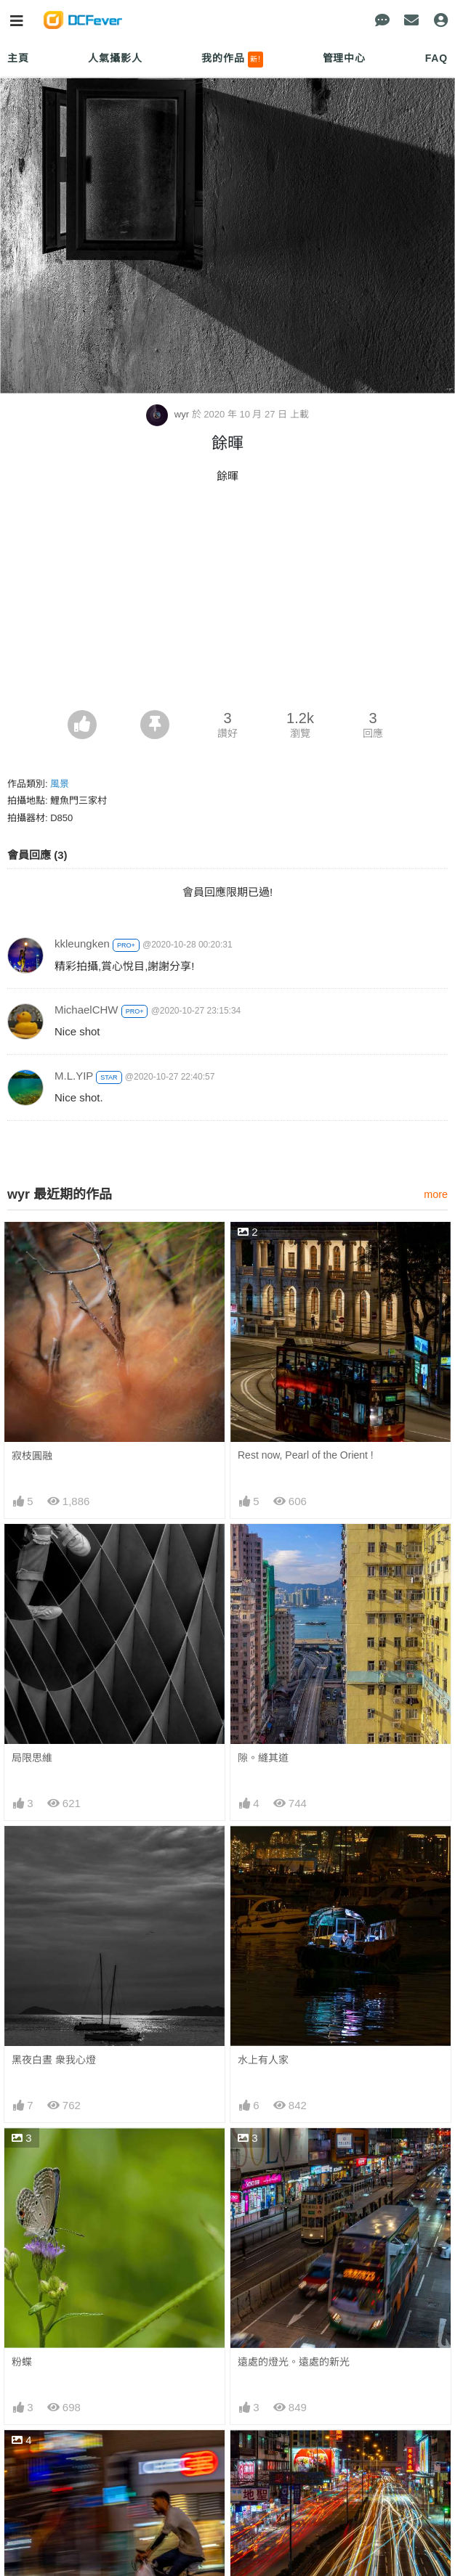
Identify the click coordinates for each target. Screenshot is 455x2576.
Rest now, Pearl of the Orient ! (306, 1455)
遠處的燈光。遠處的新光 (294, 2362)
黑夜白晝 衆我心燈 (54, 2060)
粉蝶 (22, 2362)
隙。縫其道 (263, 1758)
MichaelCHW (86, 1009)
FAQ (436, 58)
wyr (168, 414)
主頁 (18, 58)
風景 (59, 783)
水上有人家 (263, 2060)
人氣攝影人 (115, 58)
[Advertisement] (227, 601)
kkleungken (82, 943)
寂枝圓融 (32, 1456)
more (436, 1194)
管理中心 (344, 58)
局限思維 (32, 1758)
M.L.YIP (74, 1075)
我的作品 (232, 60)
